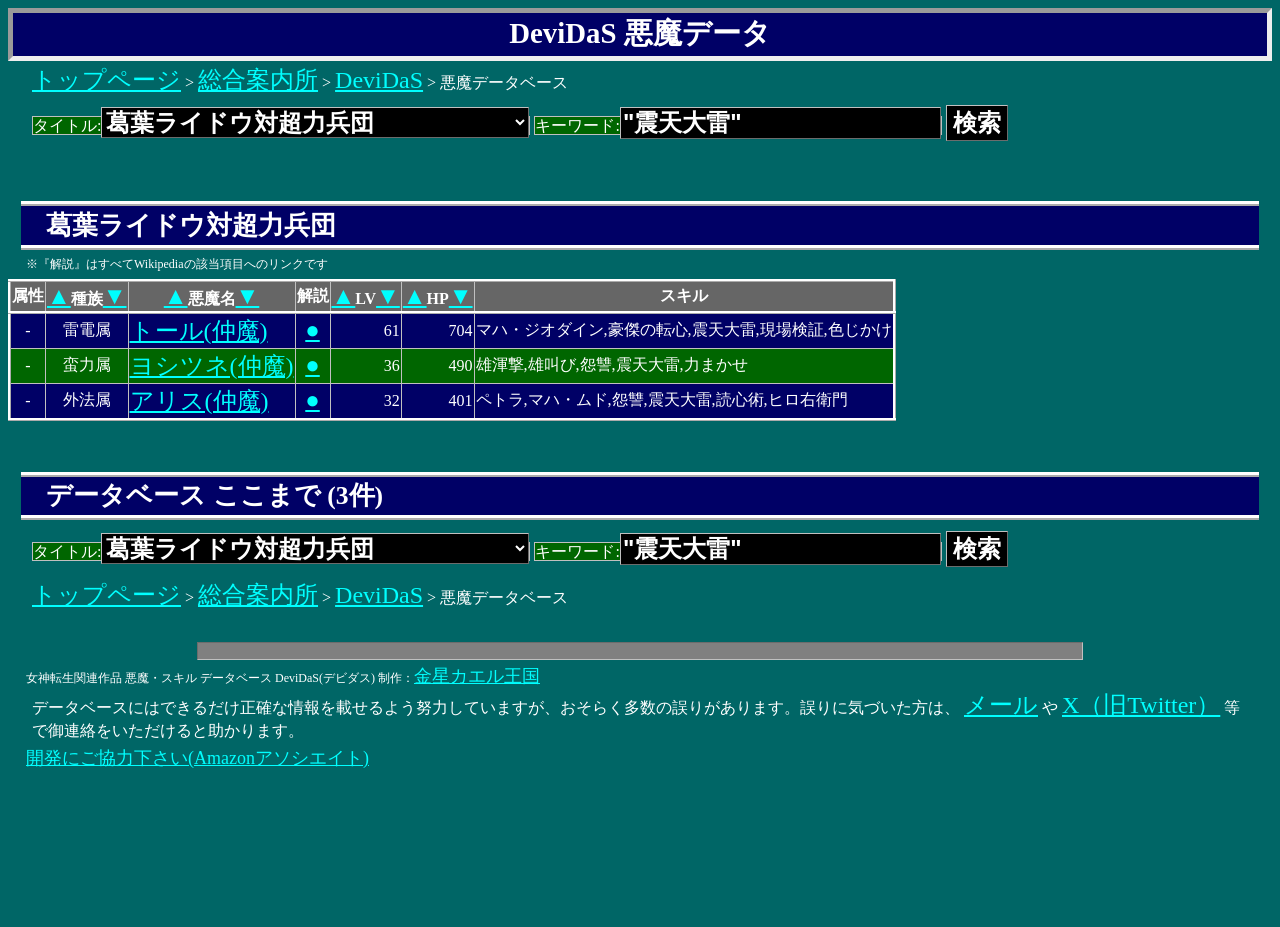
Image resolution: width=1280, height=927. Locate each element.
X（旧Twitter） (1141, 705)
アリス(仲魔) (199, 401)
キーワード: (737, 125)
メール (1001, 705)
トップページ (106, 80)
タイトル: (281, 125)
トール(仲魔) (199, 331)
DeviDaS (379, 80)
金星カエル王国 (477, 676)
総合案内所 (258, 80)
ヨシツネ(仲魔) (212, 366)
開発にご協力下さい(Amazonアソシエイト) (197, 758)
